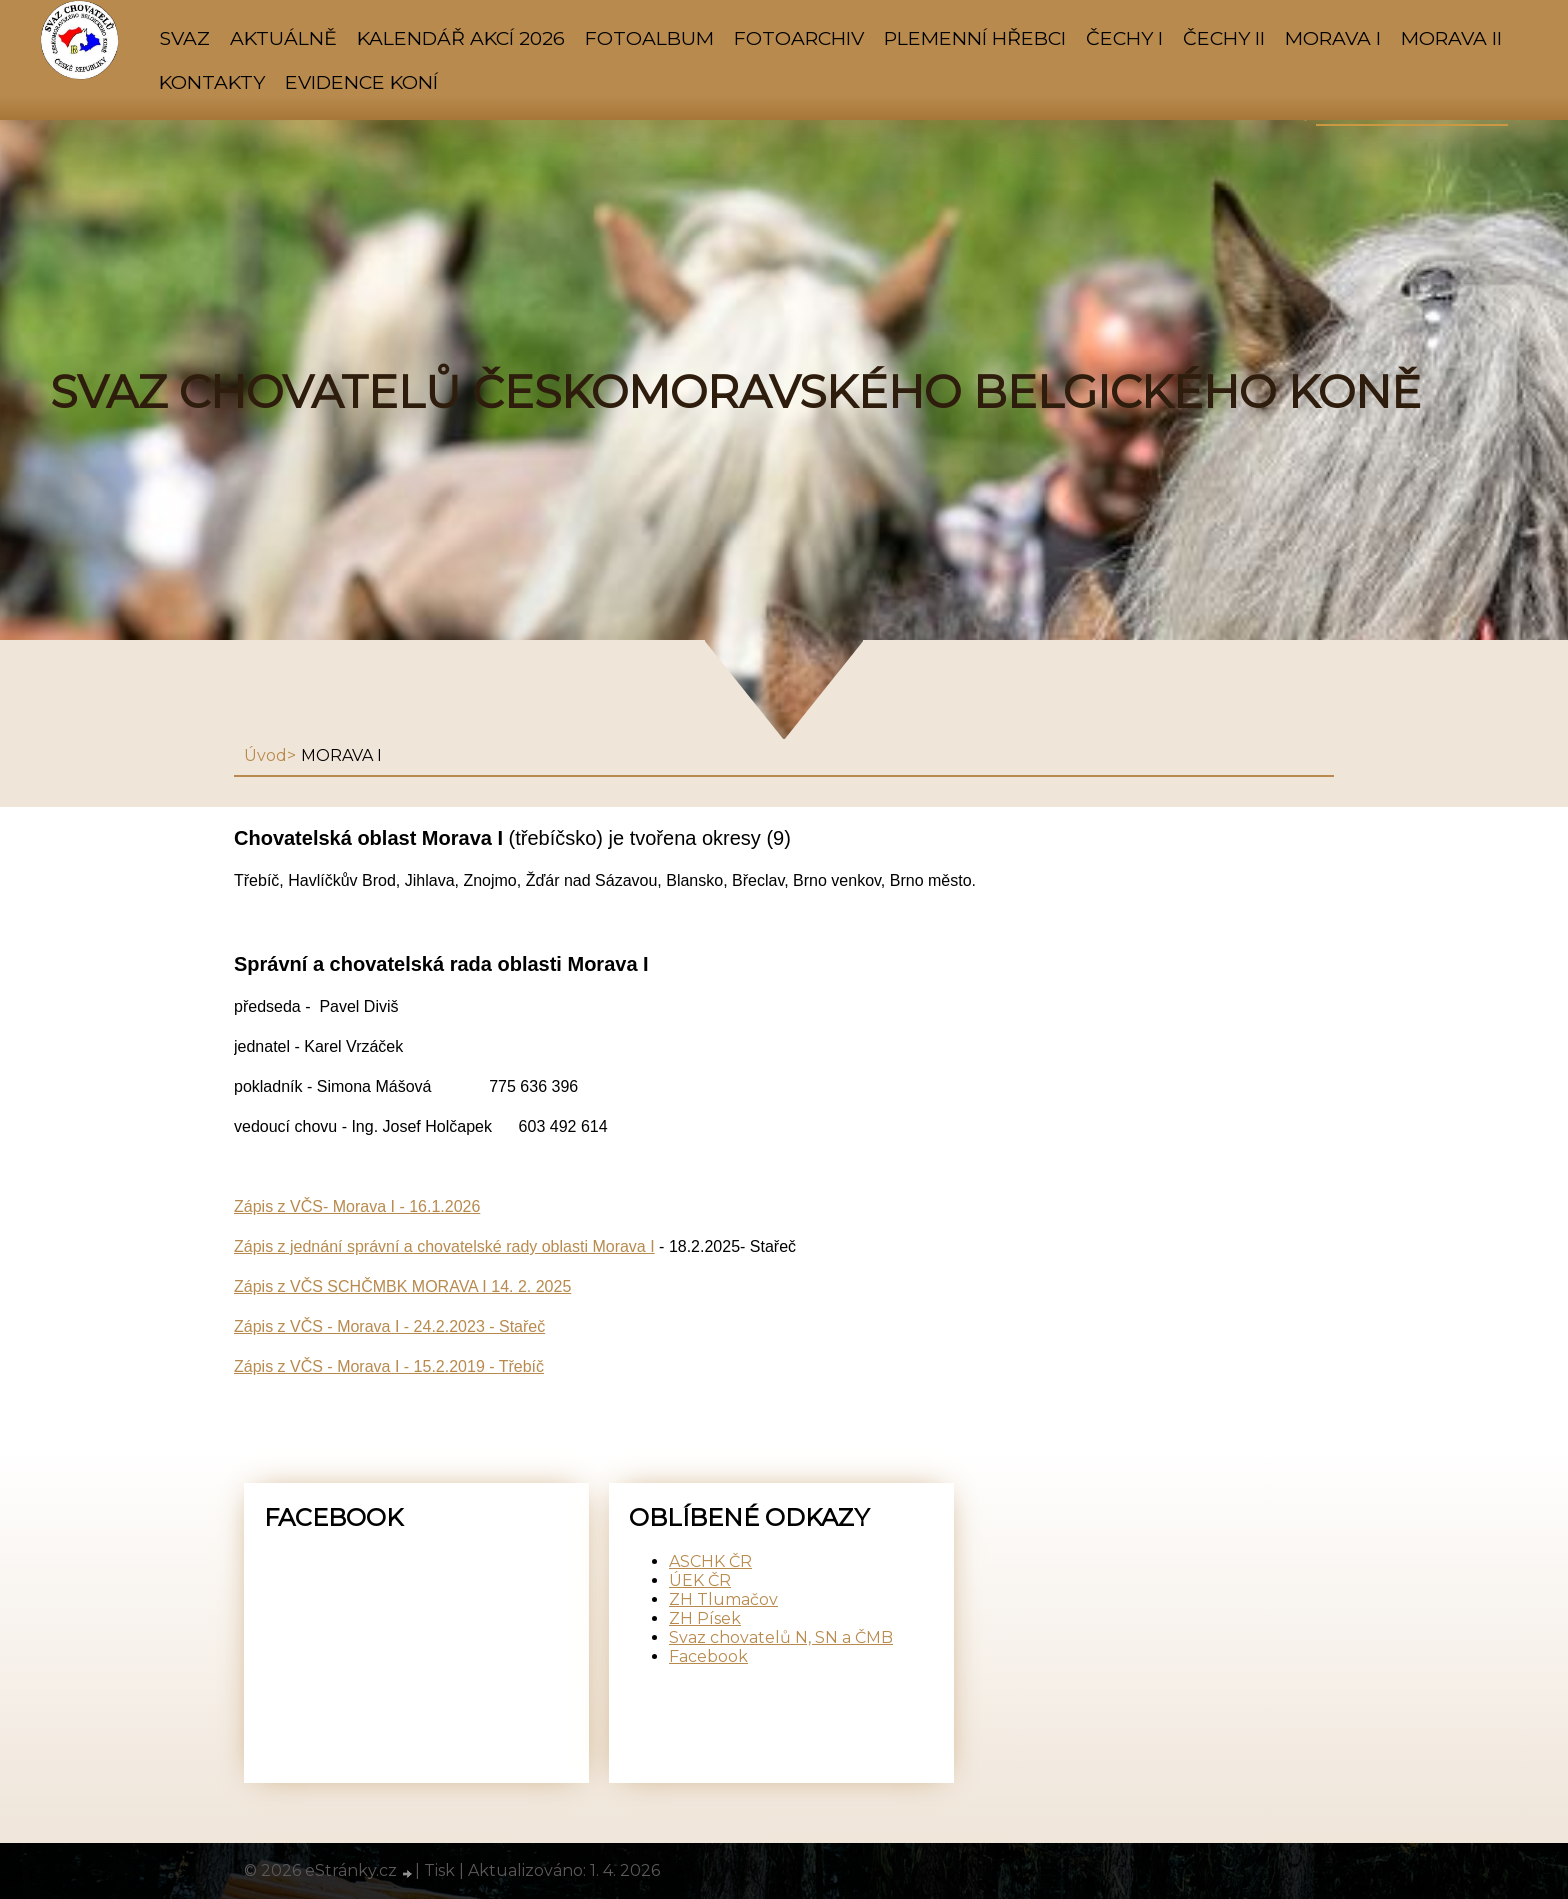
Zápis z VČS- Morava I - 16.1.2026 (357, 1206)
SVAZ (184, 38)
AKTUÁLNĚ (283, 38)
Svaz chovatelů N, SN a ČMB (781, 1637)
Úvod (265, 755)
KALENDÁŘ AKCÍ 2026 (461, 38)
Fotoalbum (649, 38)
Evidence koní (361, 82)
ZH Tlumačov (723, 1599)
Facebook (708, 1656)
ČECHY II (1224, 38)
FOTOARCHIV (799, 38)
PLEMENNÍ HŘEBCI (975, 38)
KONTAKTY (212, 82)
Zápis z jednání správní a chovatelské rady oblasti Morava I (444, 1246)
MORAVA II (1451, 38)
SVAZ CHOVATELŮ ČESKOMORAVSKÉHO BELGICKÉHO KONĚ (735, 392)
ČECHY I (1124, 38)
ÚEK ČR (700, 1580)
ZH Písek (705, 1618)
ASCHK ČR (710, 1561)
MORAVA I (1333, 38)
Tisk (439, 1870)
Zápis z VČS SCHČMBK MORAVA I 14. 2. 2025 (402, 1286)
